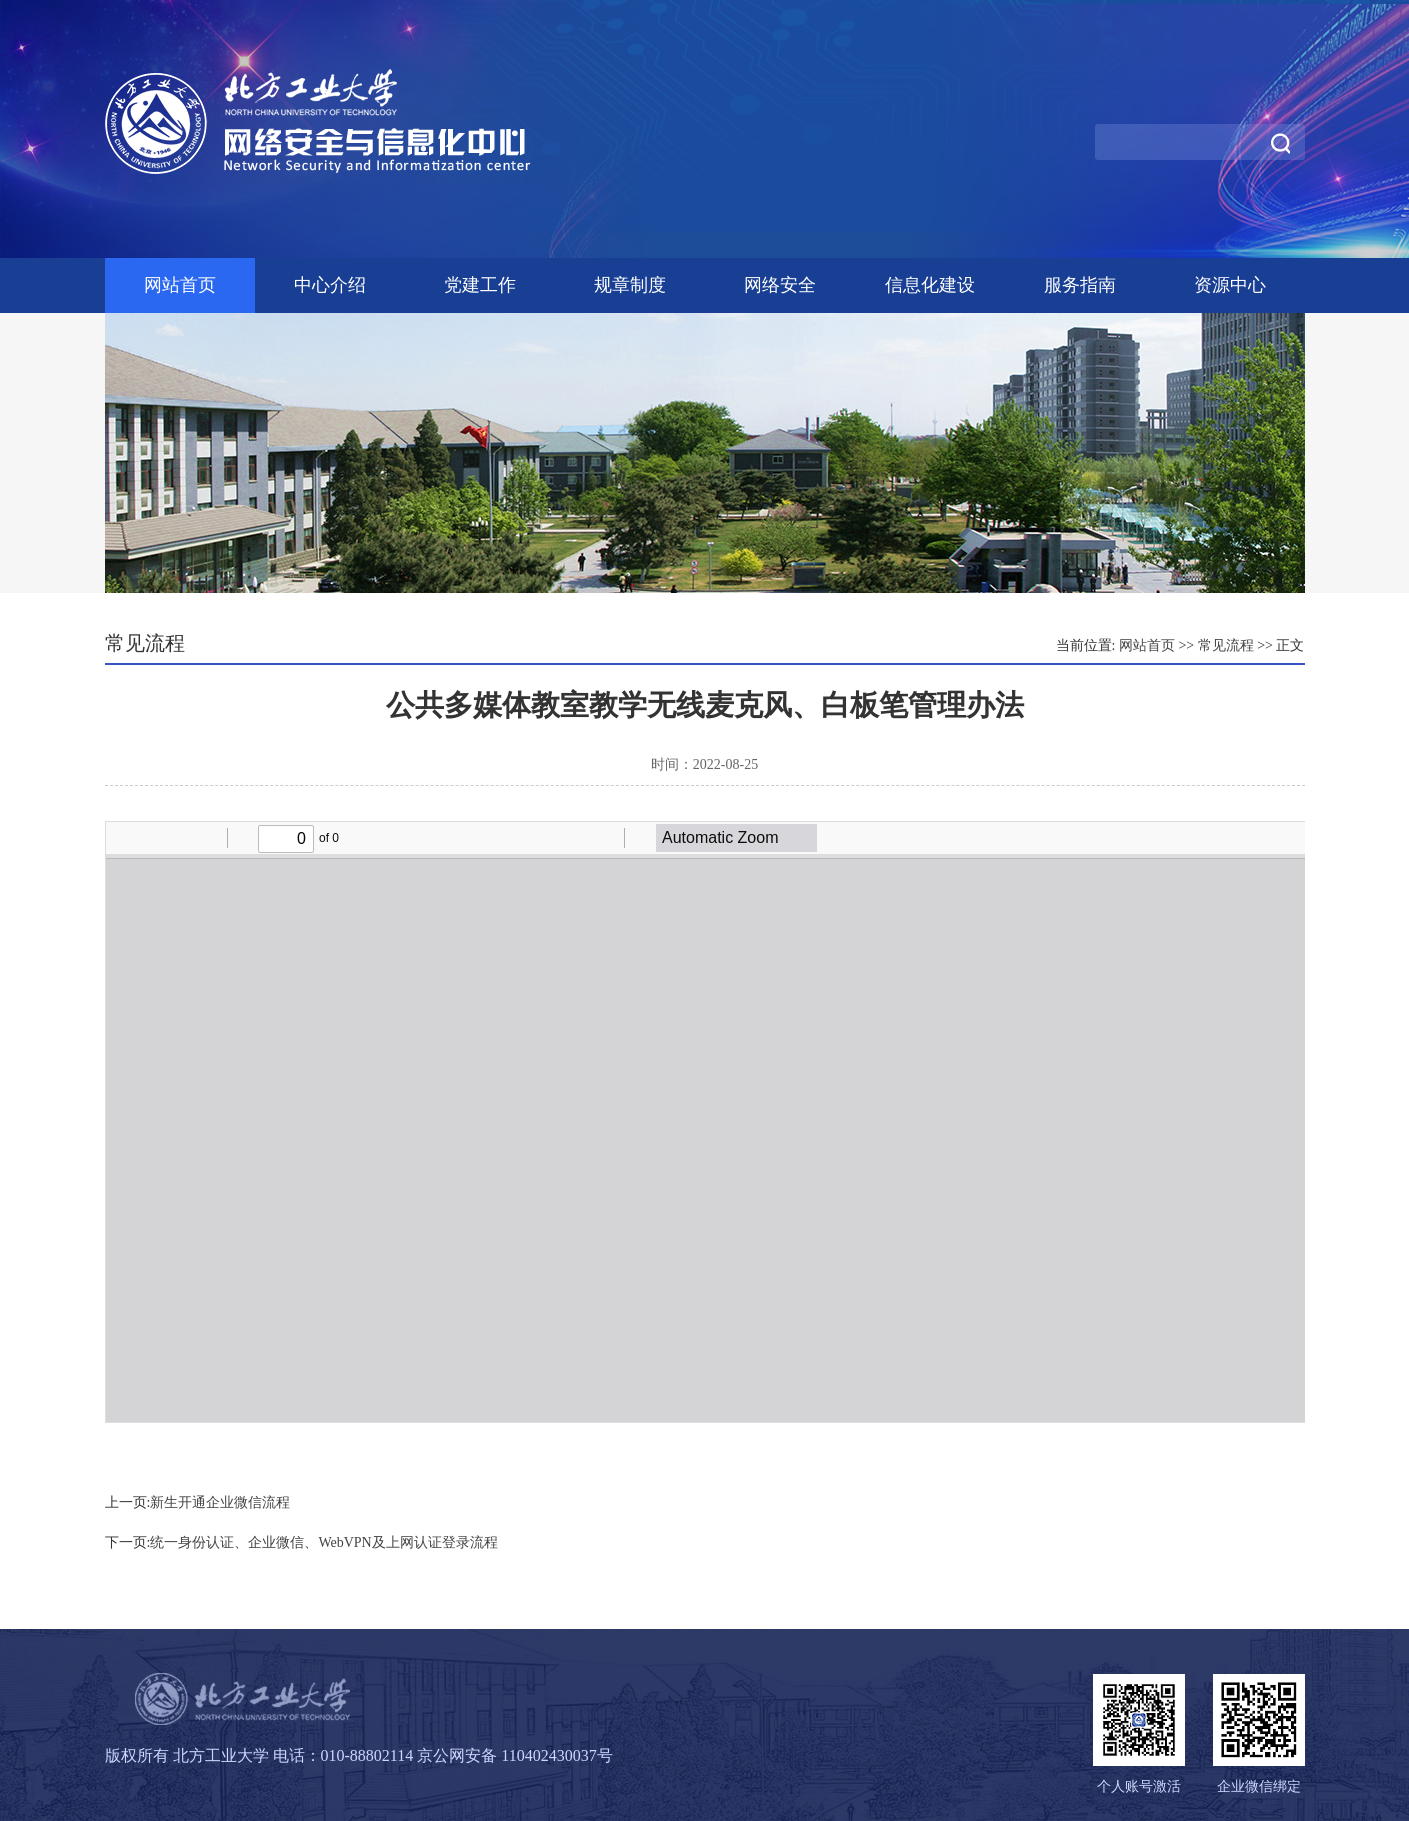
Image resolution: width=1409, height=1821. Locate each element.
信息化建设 (930, 285)
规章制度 (630, 285)
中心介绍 (330, 285)
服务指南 (1080, 285)
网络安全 (780, 285)
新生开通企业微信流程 (220, 1502)
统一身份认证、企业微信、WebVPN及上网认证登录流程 (323, 1542)
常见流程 (1226, 645)
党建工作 (480, 285)
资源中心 (1230, 285)
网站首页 (180, 285)
